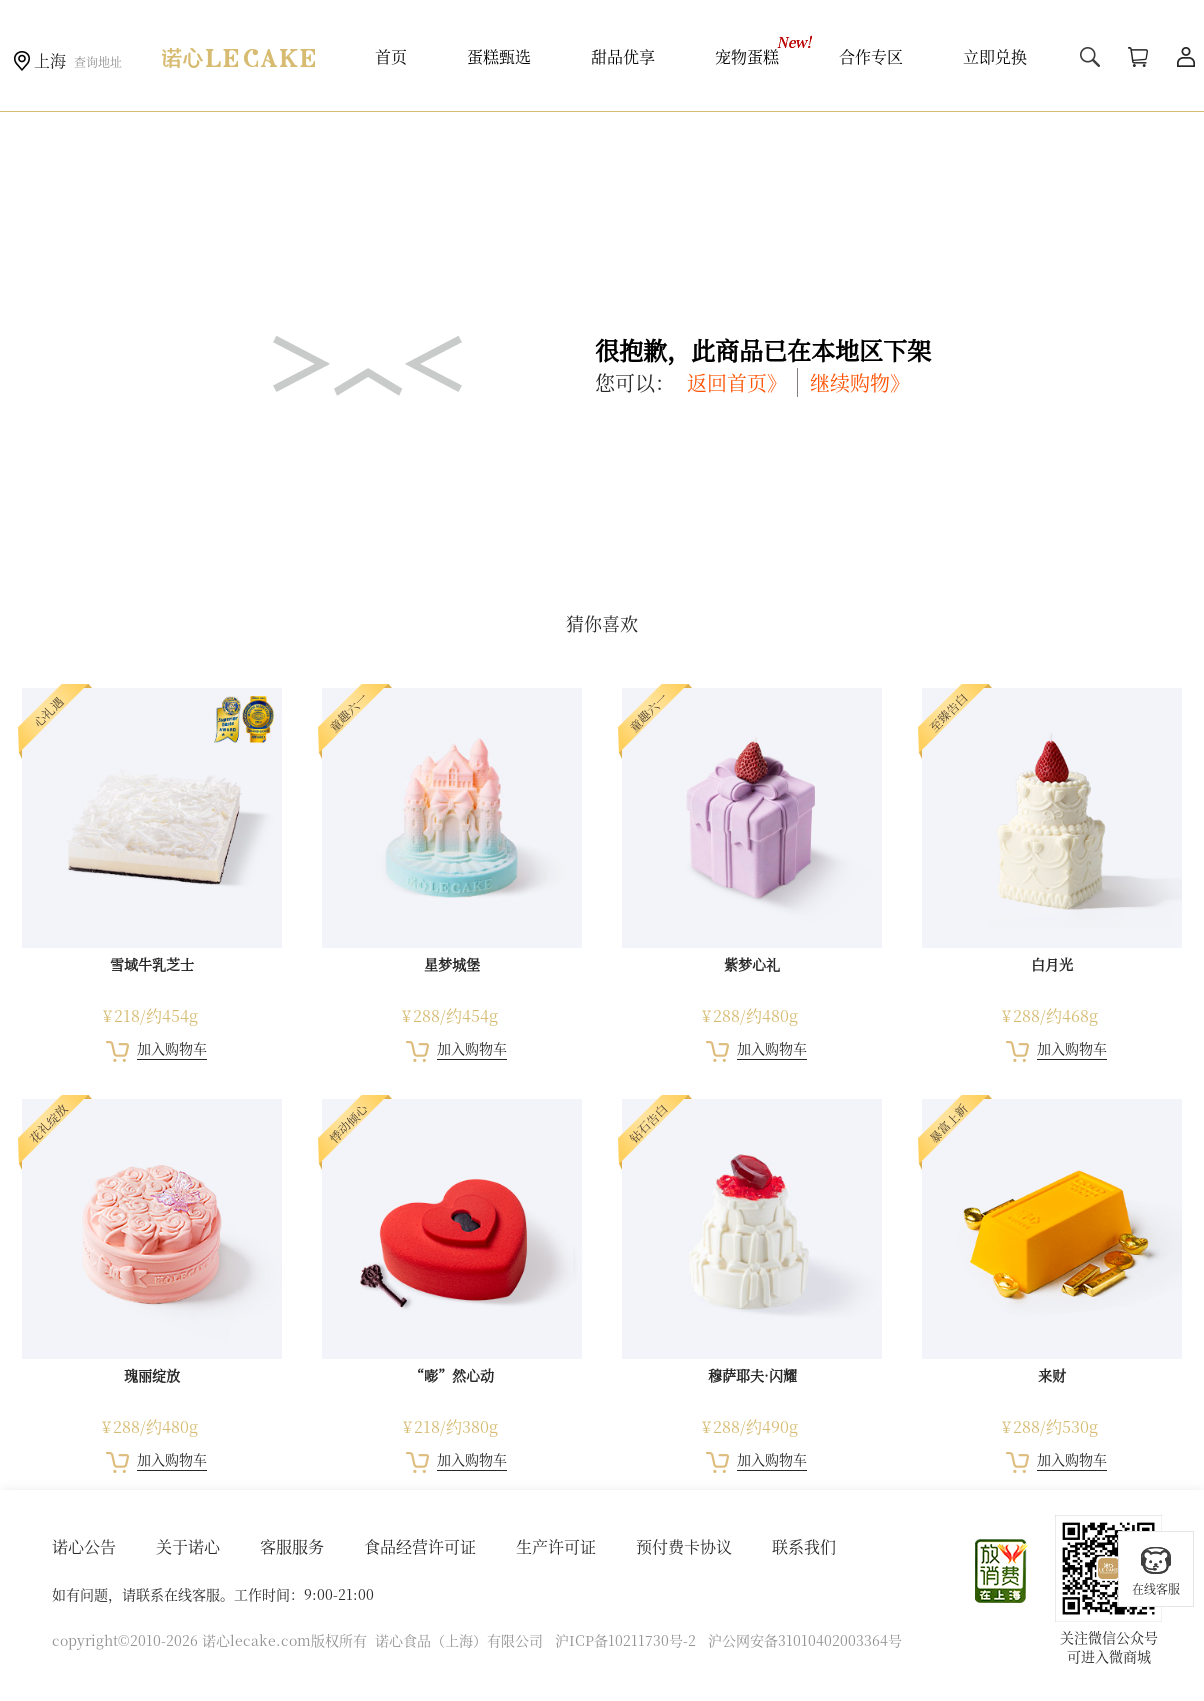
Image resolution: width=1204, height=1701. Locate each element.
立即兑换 (995, 56)
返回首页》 (737, 382)
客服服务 (292, 1546)
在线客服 (1156, 1570)
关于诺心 (188, 1546)
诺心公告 (84, 1546)
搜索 (1090, 57)
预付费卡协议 (684, 1546)
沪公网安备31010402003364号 (805, 1640)
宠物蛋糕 (747, 56)
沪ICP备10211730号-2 (625, 1640)
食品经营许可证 (420, 1546)
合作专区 (871, 56)
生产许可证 (556, 1546)
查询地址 (98, 61)
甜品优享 (623, 56)
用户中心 (1186, 57)
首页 (391, 56)
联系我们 (804, 1546)
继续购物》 (860, 382)
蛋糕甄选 (499, 56)
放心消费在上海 (1002, 1571)
